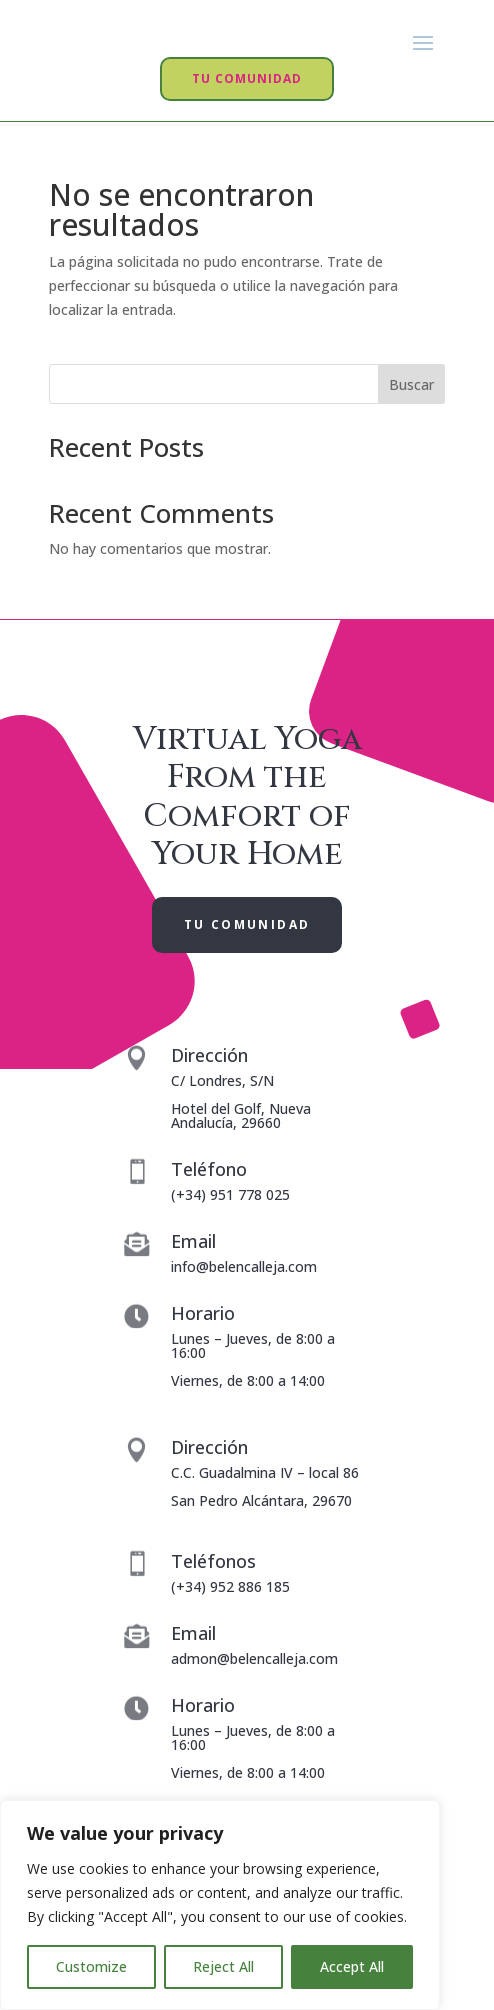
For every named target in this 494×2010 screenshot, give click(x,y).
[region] (220, 1905)
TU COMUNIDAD (247, 130)
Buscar (411, 435)
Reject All (223, 1966)
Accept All (352, 1966)
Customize (91, 1966)
